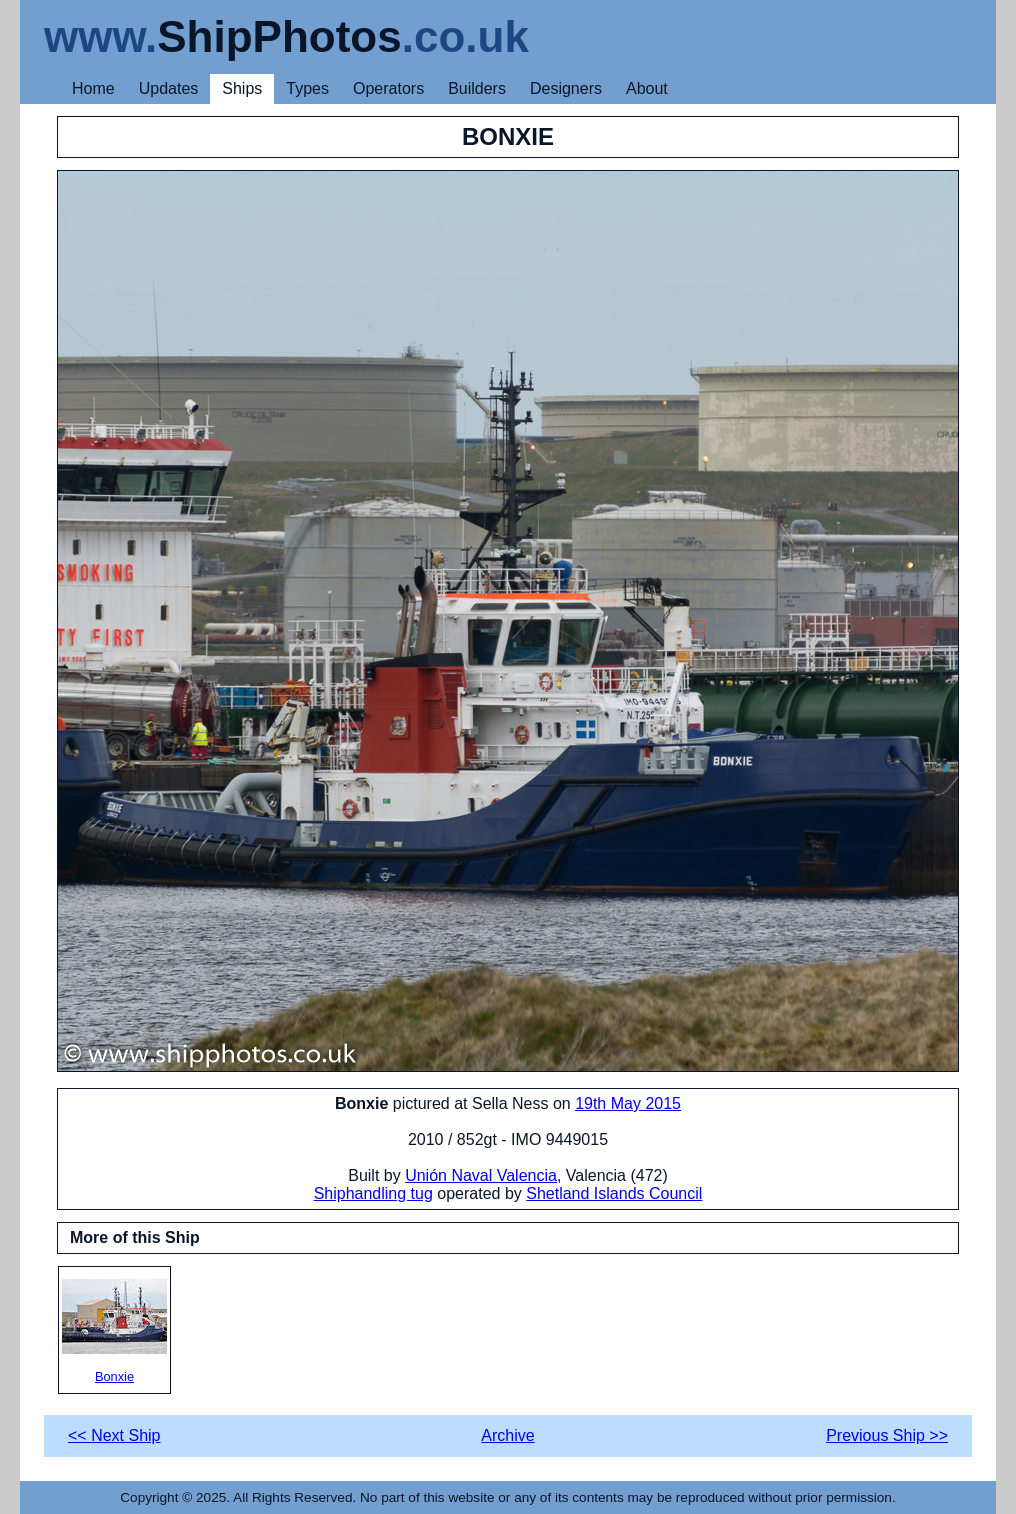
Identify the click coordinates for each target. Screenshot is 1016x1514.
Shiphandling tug (373, 1193)
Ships (242, 88)
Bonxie (114, 1331)
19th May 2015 (628, 1103)
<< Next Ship (114, 1435)
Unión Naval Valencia (481, 1175)
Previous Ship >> (887, 1435)
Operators (388, 88)
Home (93, 88)
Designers (566, 88)
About (647, 88)
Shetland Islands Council (614, 1193)
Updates (169, 88)
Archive (507, 1435)
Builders (477, 88)
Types (307, 88)
